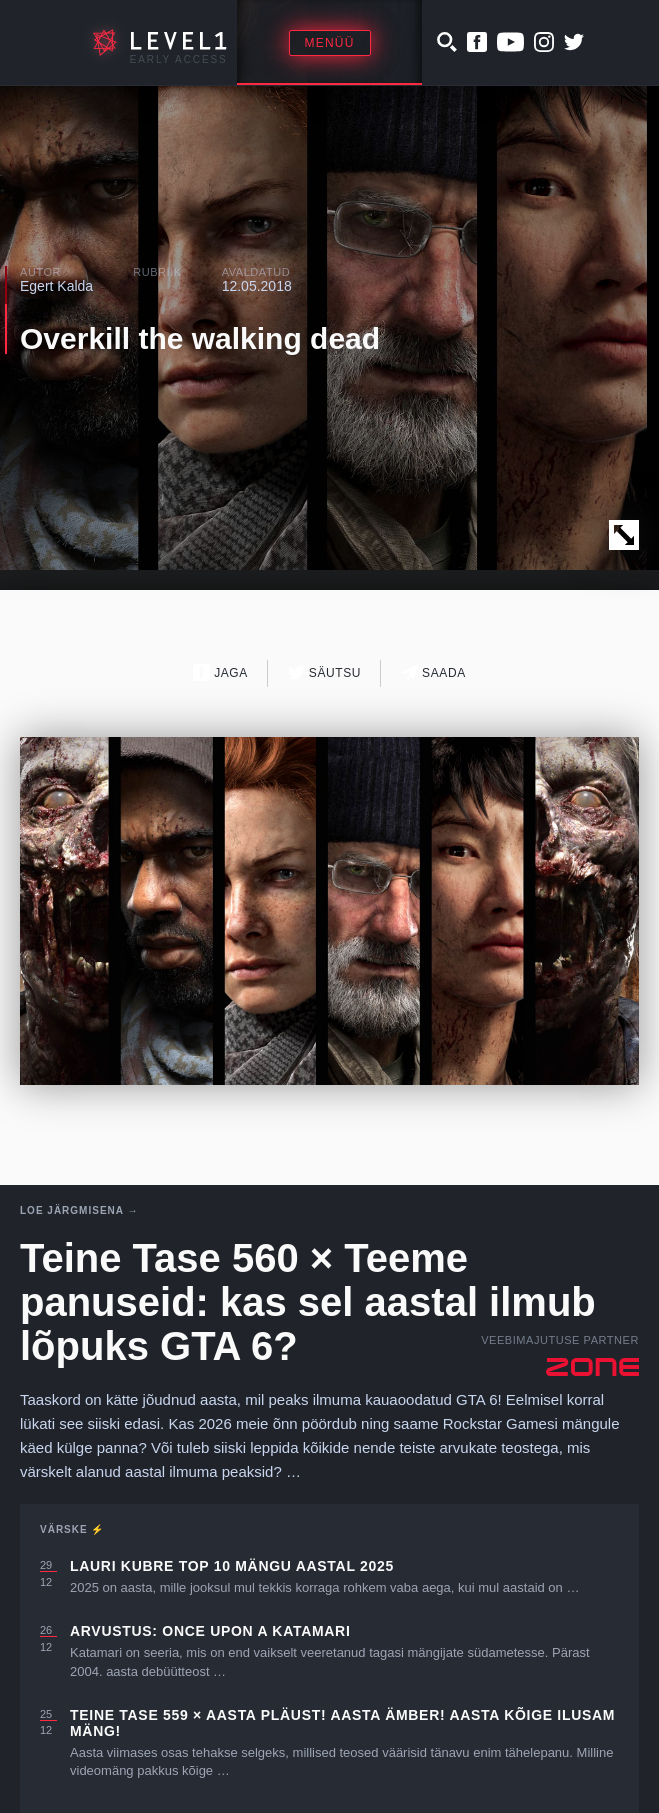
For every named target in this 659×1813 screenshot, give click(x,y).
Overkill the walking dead (200, 338)
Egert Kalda (56, 286)
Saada (433, 672)
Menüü (330, 43)
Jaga (220, 672)
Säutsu (324, 672)
